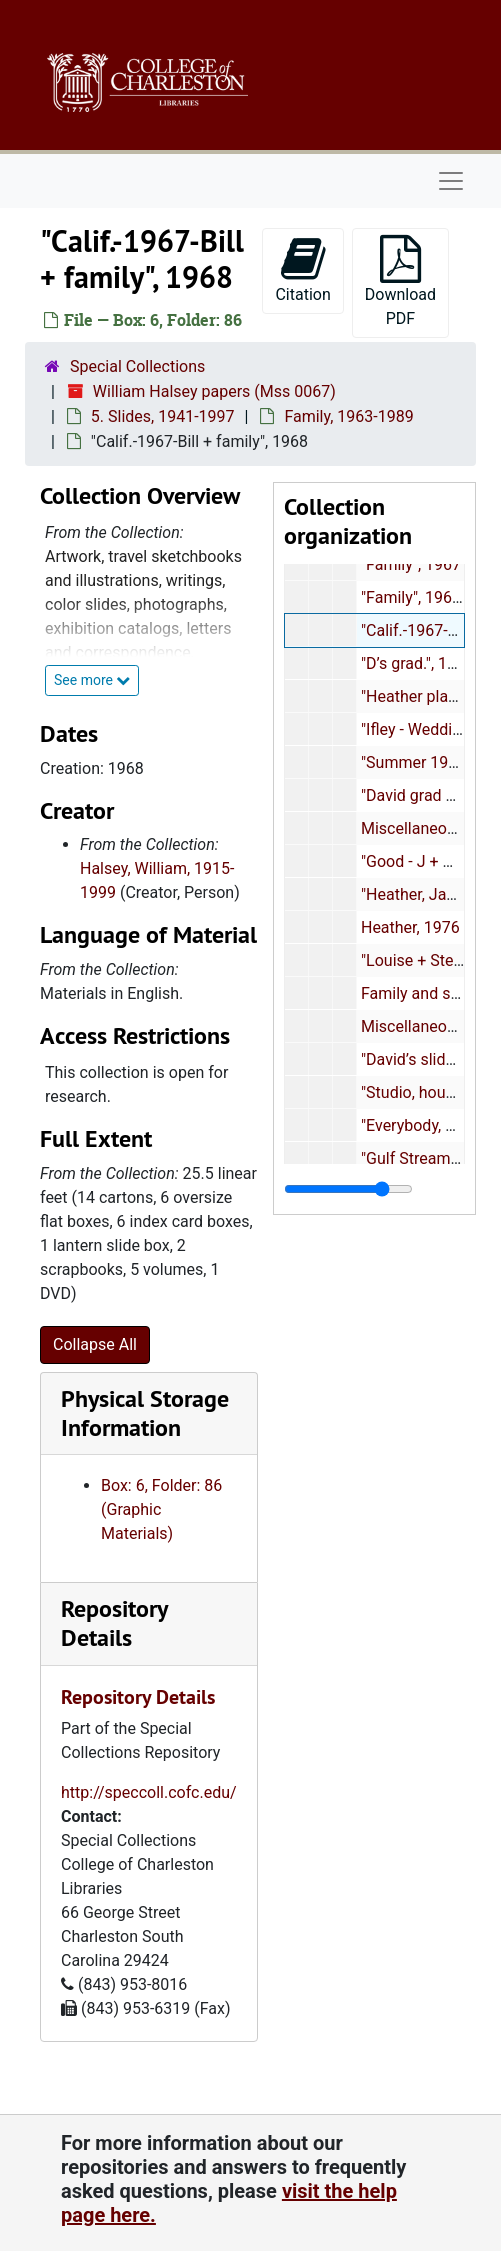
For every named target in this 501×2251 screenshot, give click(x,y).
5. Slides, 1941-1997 (163, 416)
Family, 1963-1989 (350, 416)
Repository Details (114, 1623)
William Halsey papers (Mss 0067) (214, 391)
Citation (302, 269)
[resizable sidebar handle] (348, 1189)
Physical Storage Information (145, 1413)
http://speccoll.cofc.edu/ (149, 1792)
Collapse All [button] (95, 1344)
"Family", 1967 (411, 564)
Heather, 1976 (410, 927)
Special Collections (137, 366)
